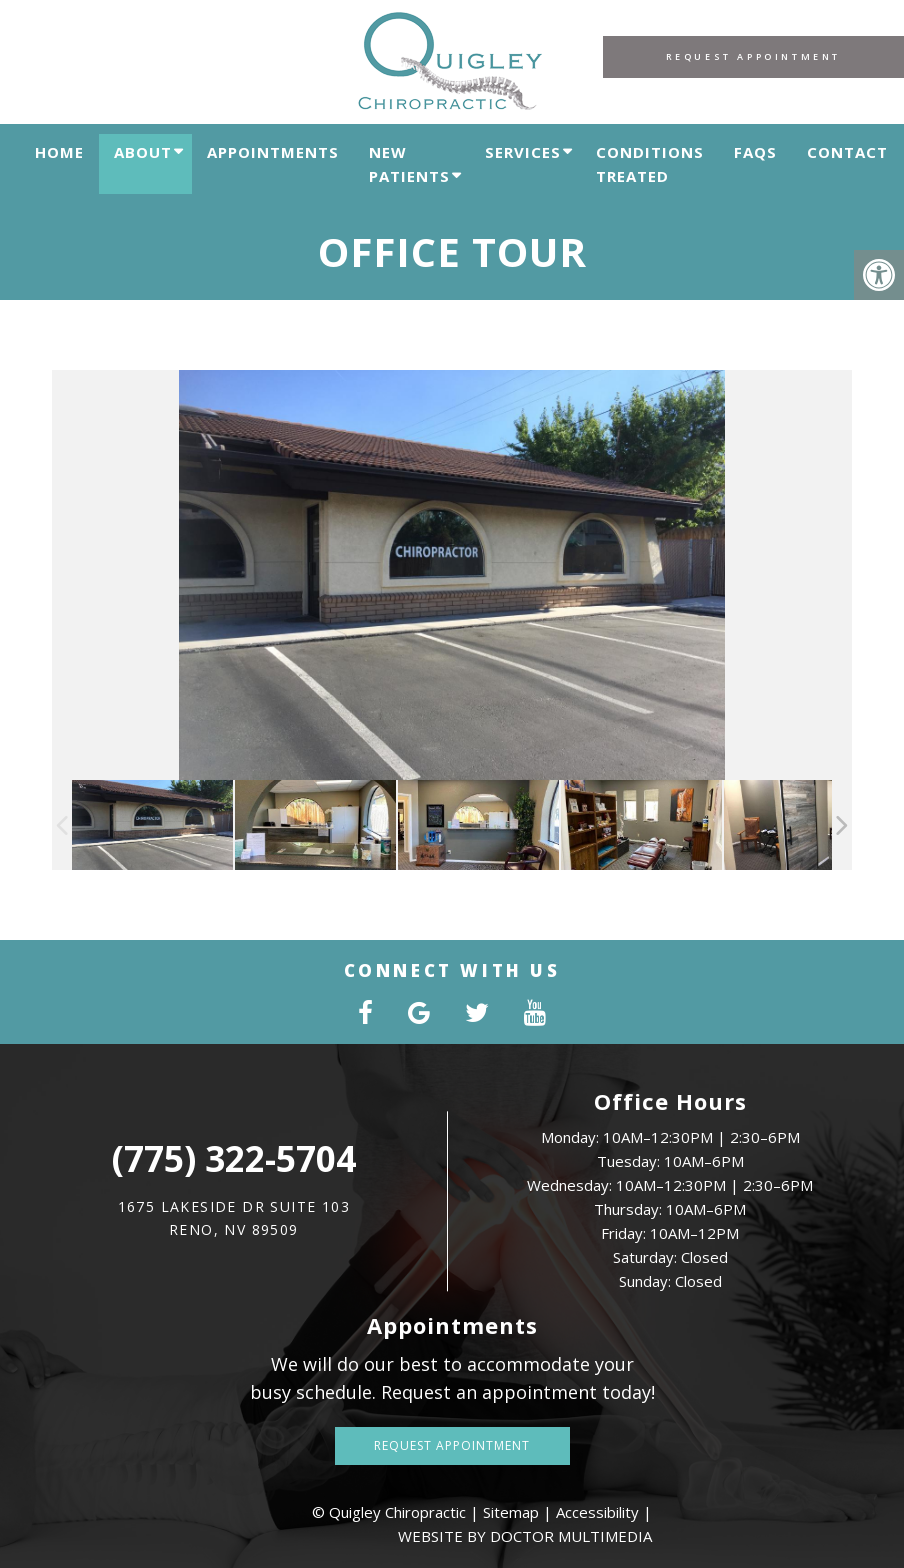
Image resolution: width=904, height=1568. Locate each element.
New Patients (409, 164)
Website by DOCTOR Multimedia (525, 1536)
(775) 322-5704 (234, 1158)
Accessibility (597, 1512)
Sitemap (511, 1512)
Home (59, 152)
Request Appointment (753, 56)
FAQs (755, 152)
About (143, 152)
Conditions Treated (650, 164)
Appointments (273, 152)
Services (523, 152)
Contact (847, 152)
